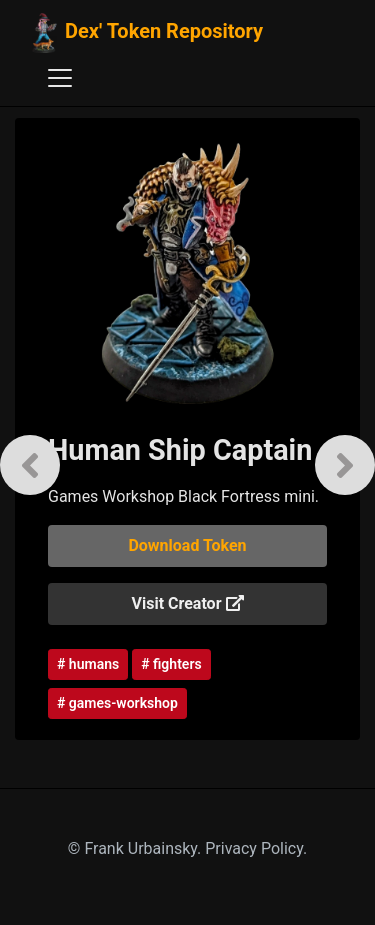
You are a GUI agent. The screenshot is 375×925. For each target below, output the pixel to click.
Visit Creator (188, 603)
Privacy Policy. (256, 848)
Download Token (187, 545)
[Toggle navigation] (60, 78)
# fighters (171, 664)
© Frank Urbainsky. (136, 848)
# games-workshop (117, 703)
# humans (88, 664)
